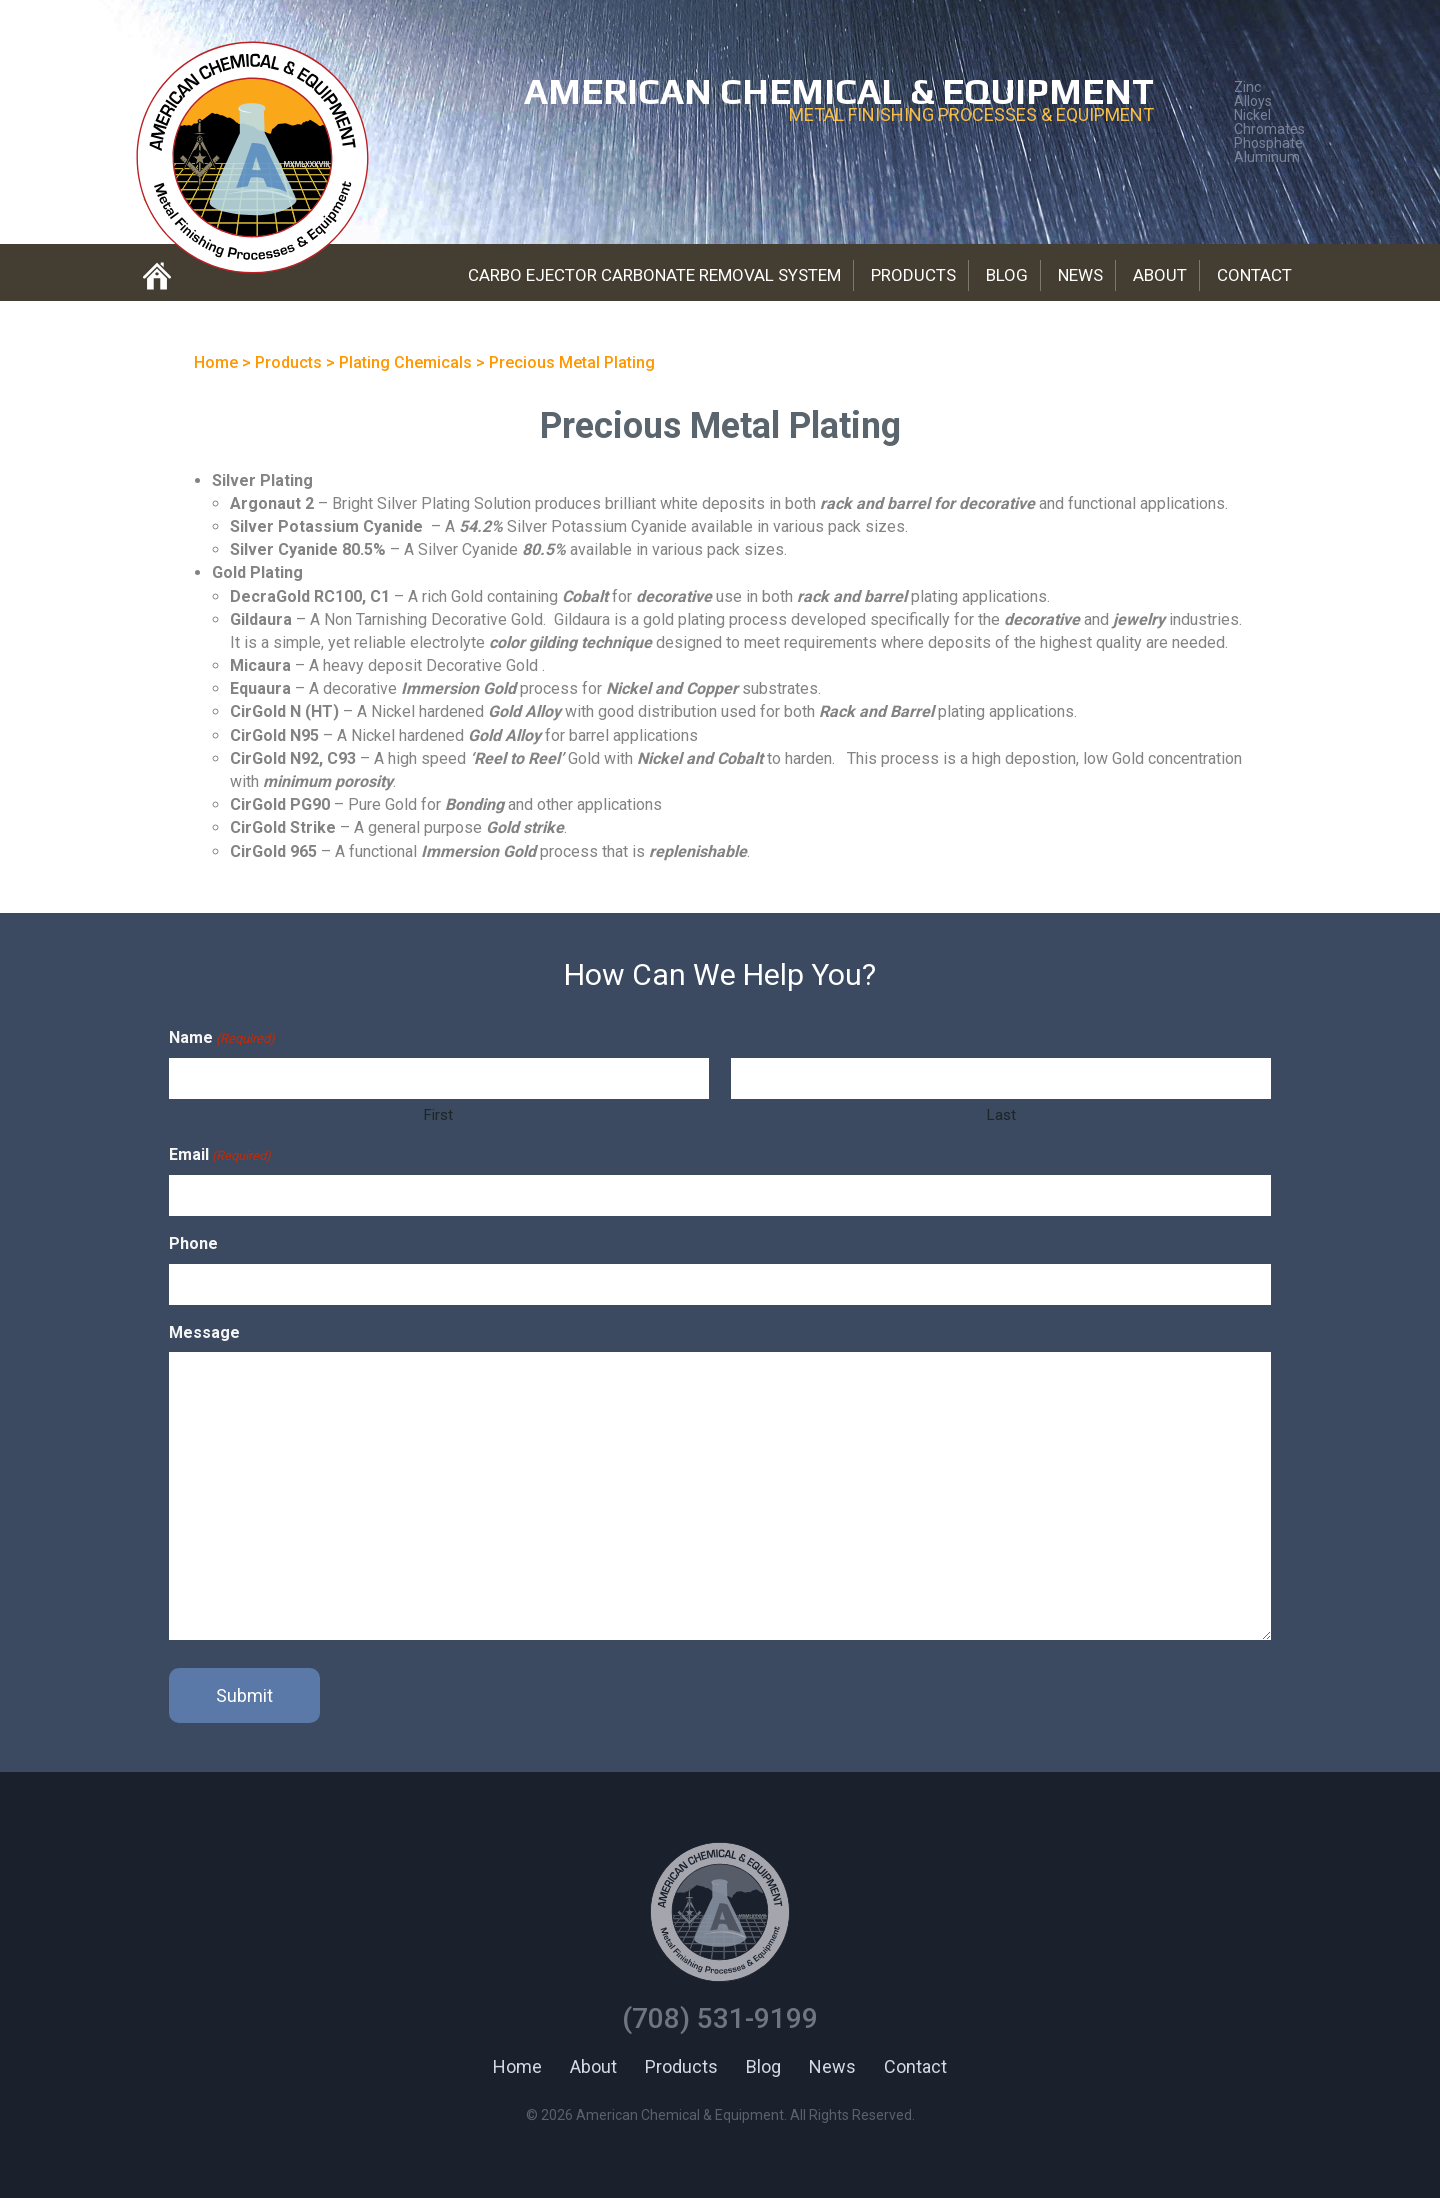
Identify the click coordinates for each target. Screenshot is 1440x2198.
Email (220, 1155)
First (438, 1115)
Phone (193, 1243)
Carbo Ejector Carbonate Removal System (654, 275)
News (1080, 275)
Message (204, 1332)
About (1160, 275)
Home (517, 2066)
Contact (1254, 275)
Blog (1007, 275)
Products (913, 275)
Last (1001, 1115)
